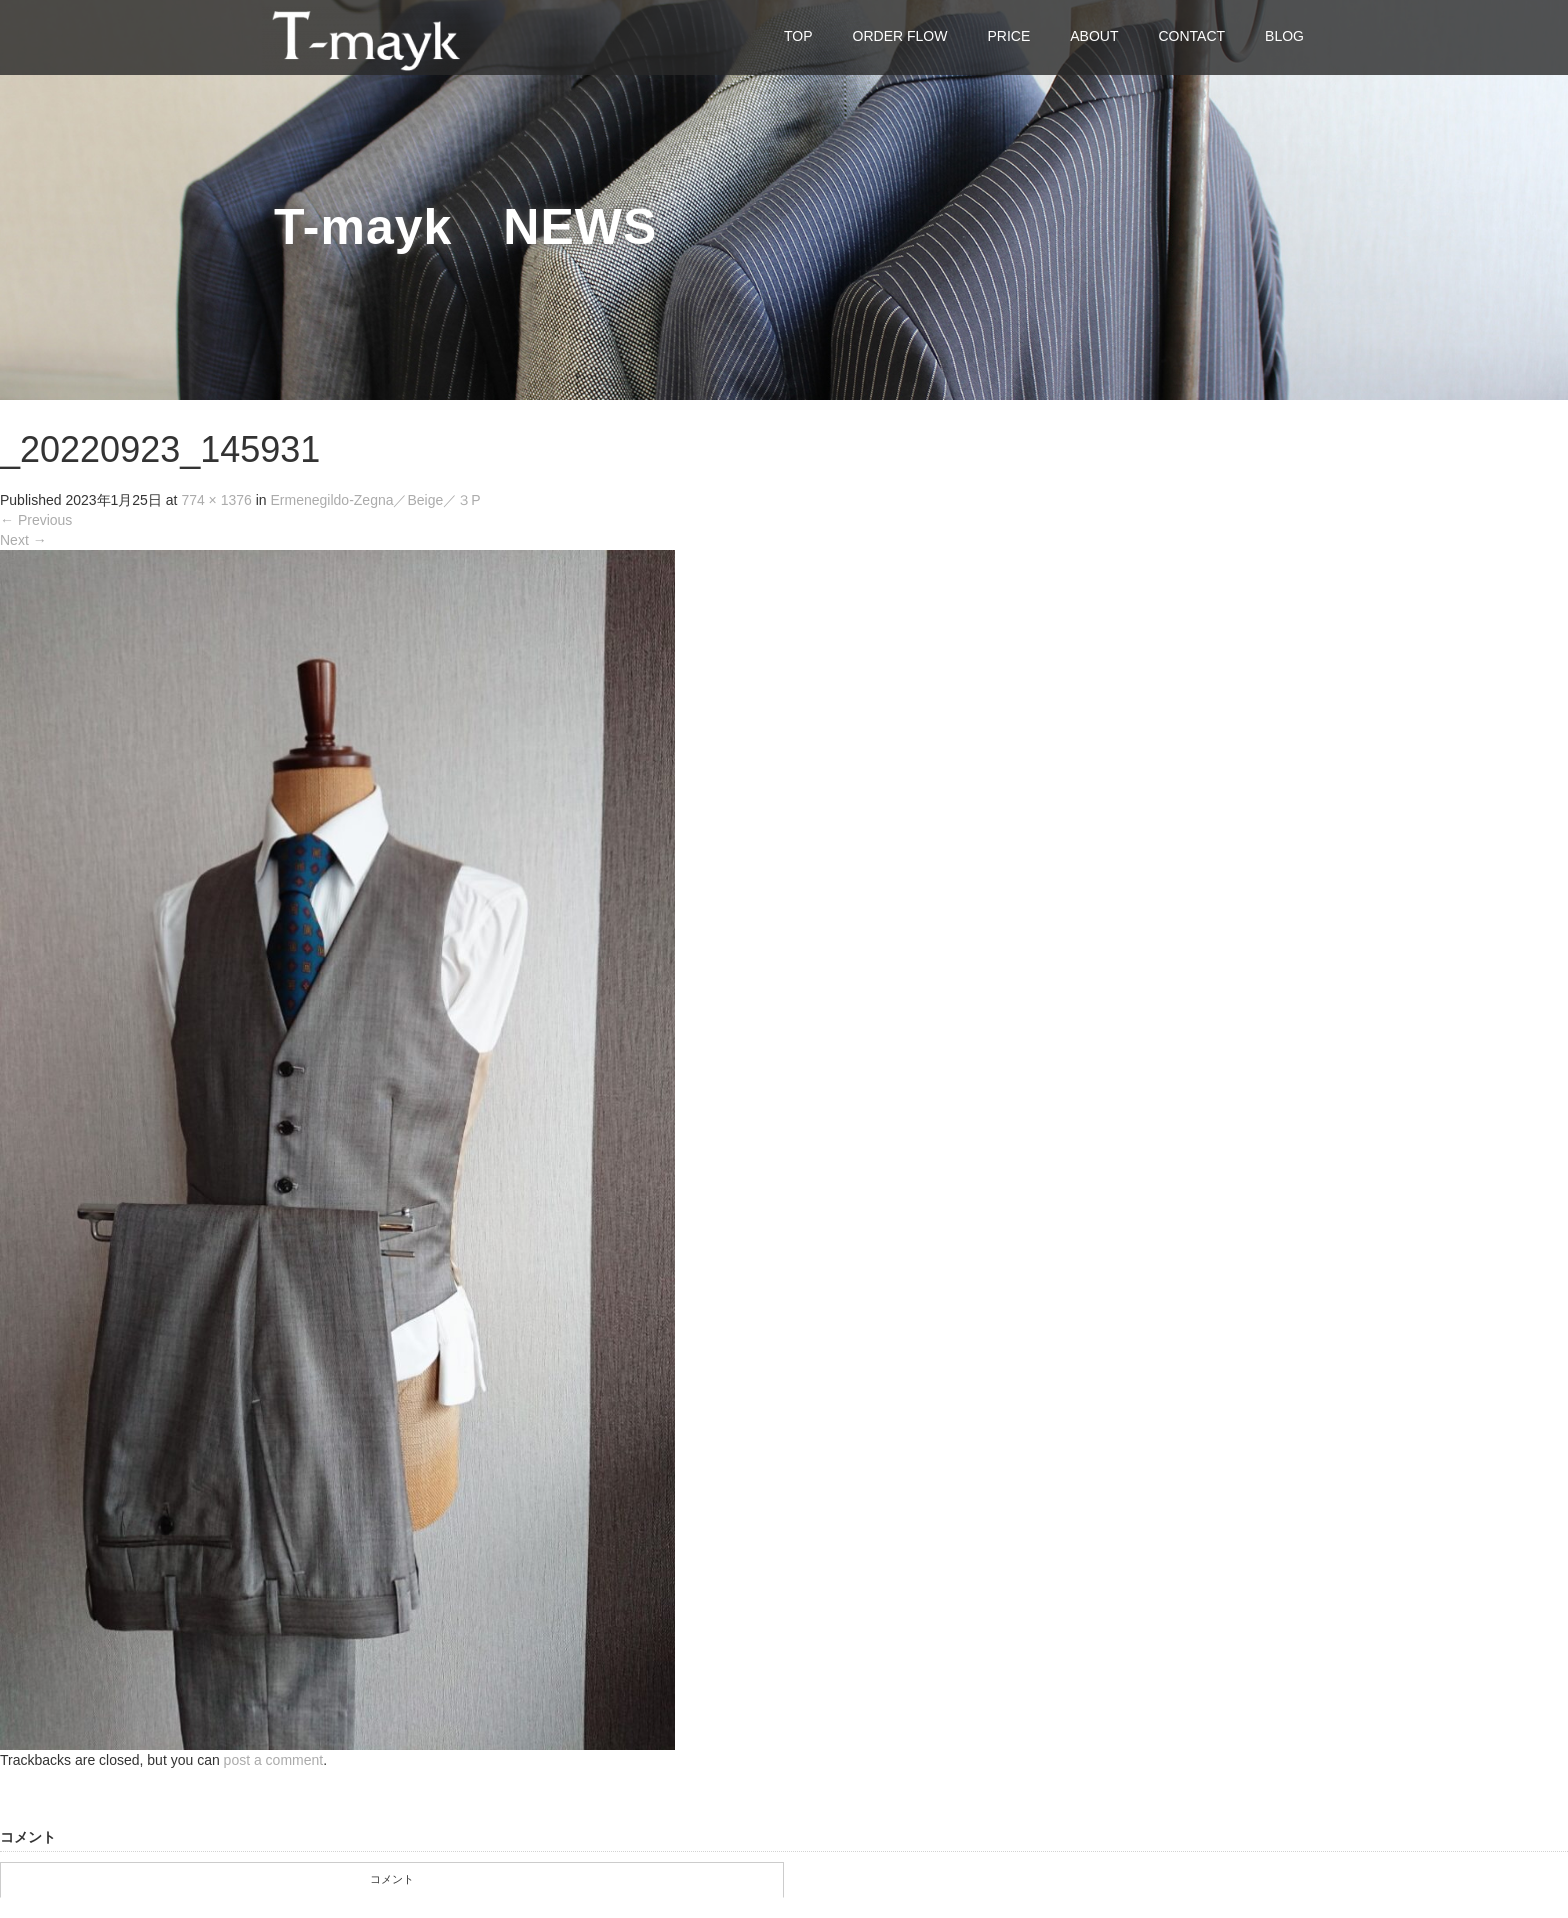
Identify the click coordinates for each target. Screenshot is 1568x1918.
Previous (36, 520)
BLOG (1284, 36)
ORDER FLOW (900, 36)
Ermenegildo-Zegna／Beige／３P (376, 500)
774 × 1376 (216, 500)
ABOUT (1094, 36)
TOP (798, 36)
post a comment (274, 1760)
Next (23, 540)
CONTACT (1191, 36)
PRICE (1008, 36)
